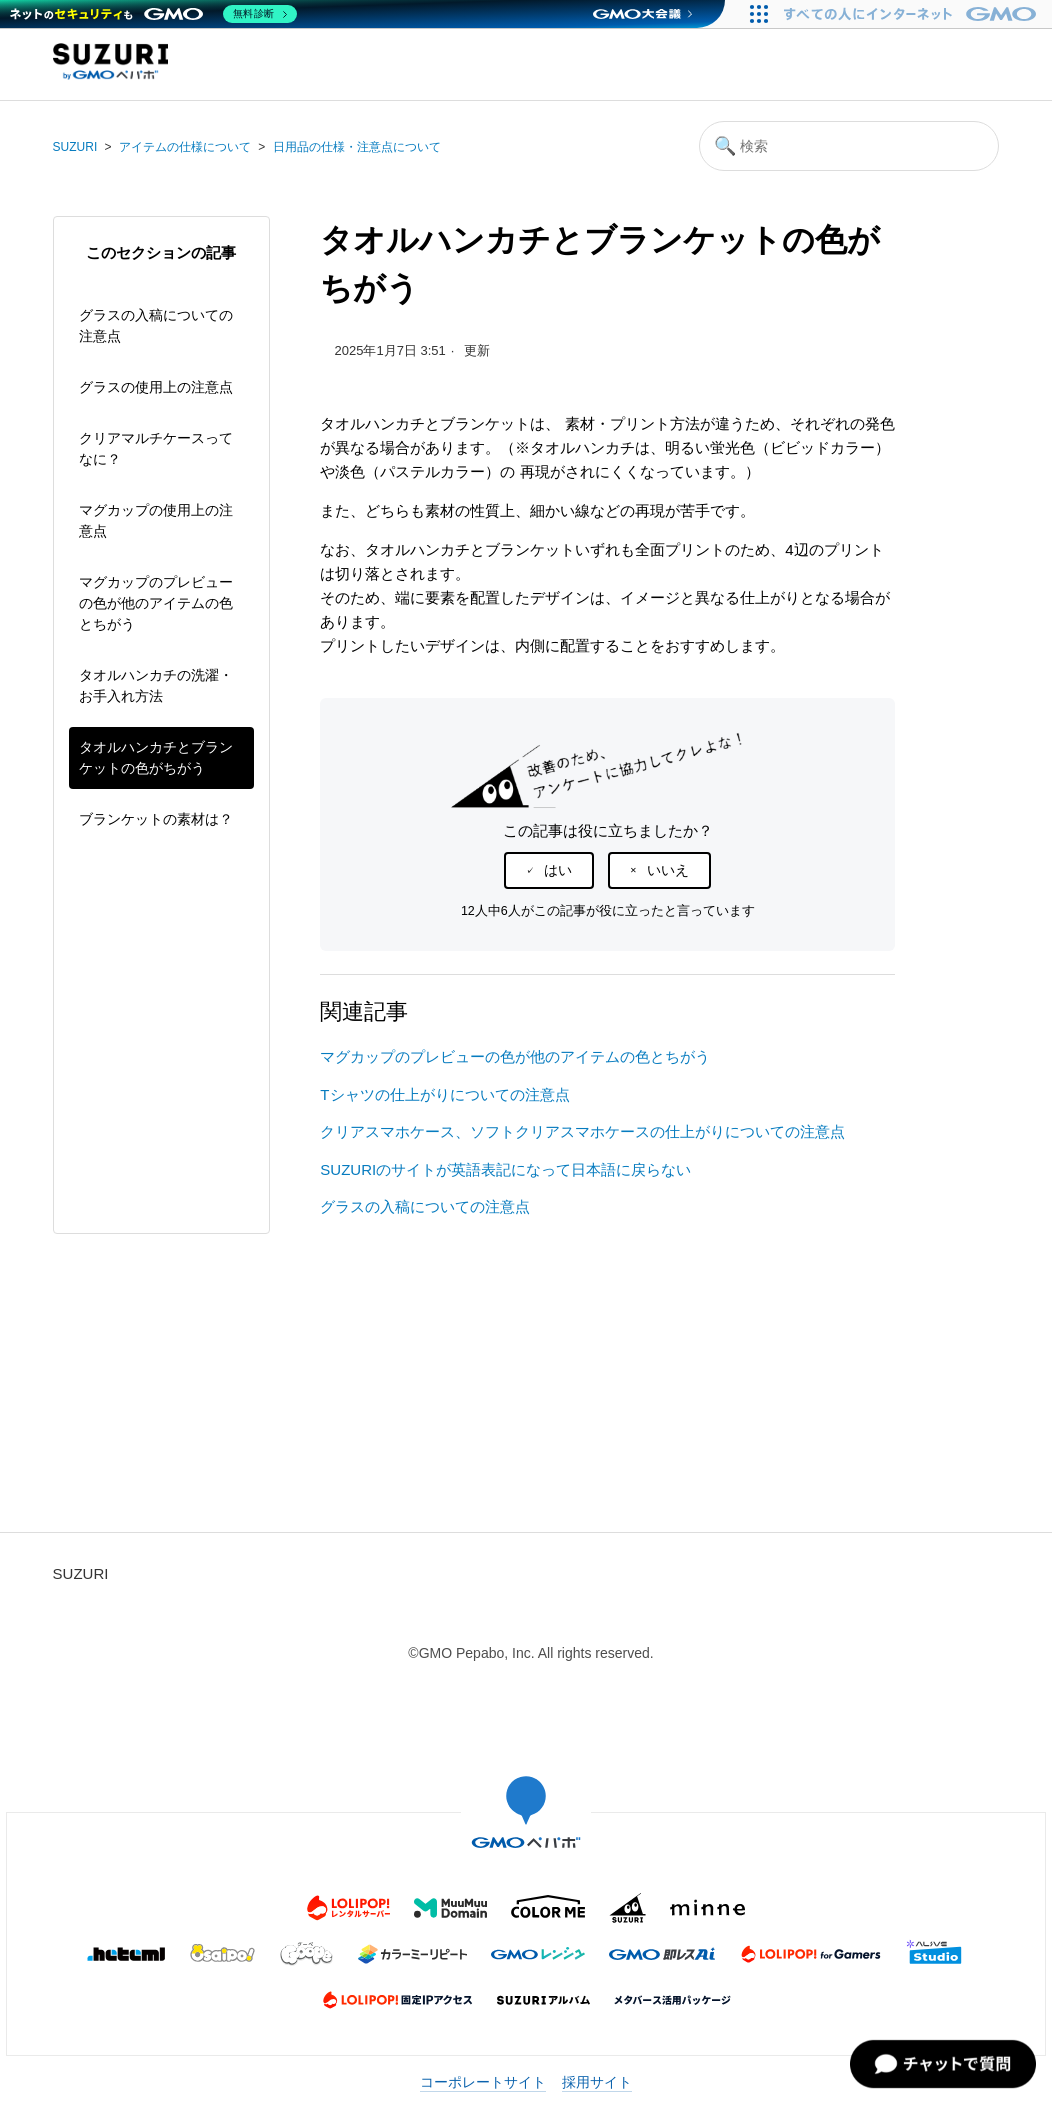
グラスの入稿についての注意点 (156, 325)
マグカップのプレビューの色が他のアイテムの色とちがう (156, 603)
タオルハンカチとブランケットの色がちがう (156, 757)
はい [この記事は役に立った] (558, 870)
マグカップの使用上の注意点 (156, 520)
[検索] (849, 146)
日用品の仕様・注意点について (357, 147)
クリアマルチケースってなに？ (156, 448)
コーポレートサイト (483, 2082)
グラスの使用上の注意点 (156, 387)
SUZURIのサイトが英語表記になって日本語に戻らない (505, 1169)
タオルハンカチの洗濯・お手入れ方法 (156, 685)
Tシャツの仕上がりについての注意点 (444, 1094)
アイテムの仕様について (185, 147)
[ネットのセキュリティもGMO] (153, 14)
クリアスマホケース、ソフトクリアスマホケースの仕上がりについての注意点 (582, 1131)
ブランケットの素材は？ (156, 819)
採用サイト (597, 2082)
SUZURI (75, 147)
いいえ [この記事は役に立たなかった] (668, 870)
